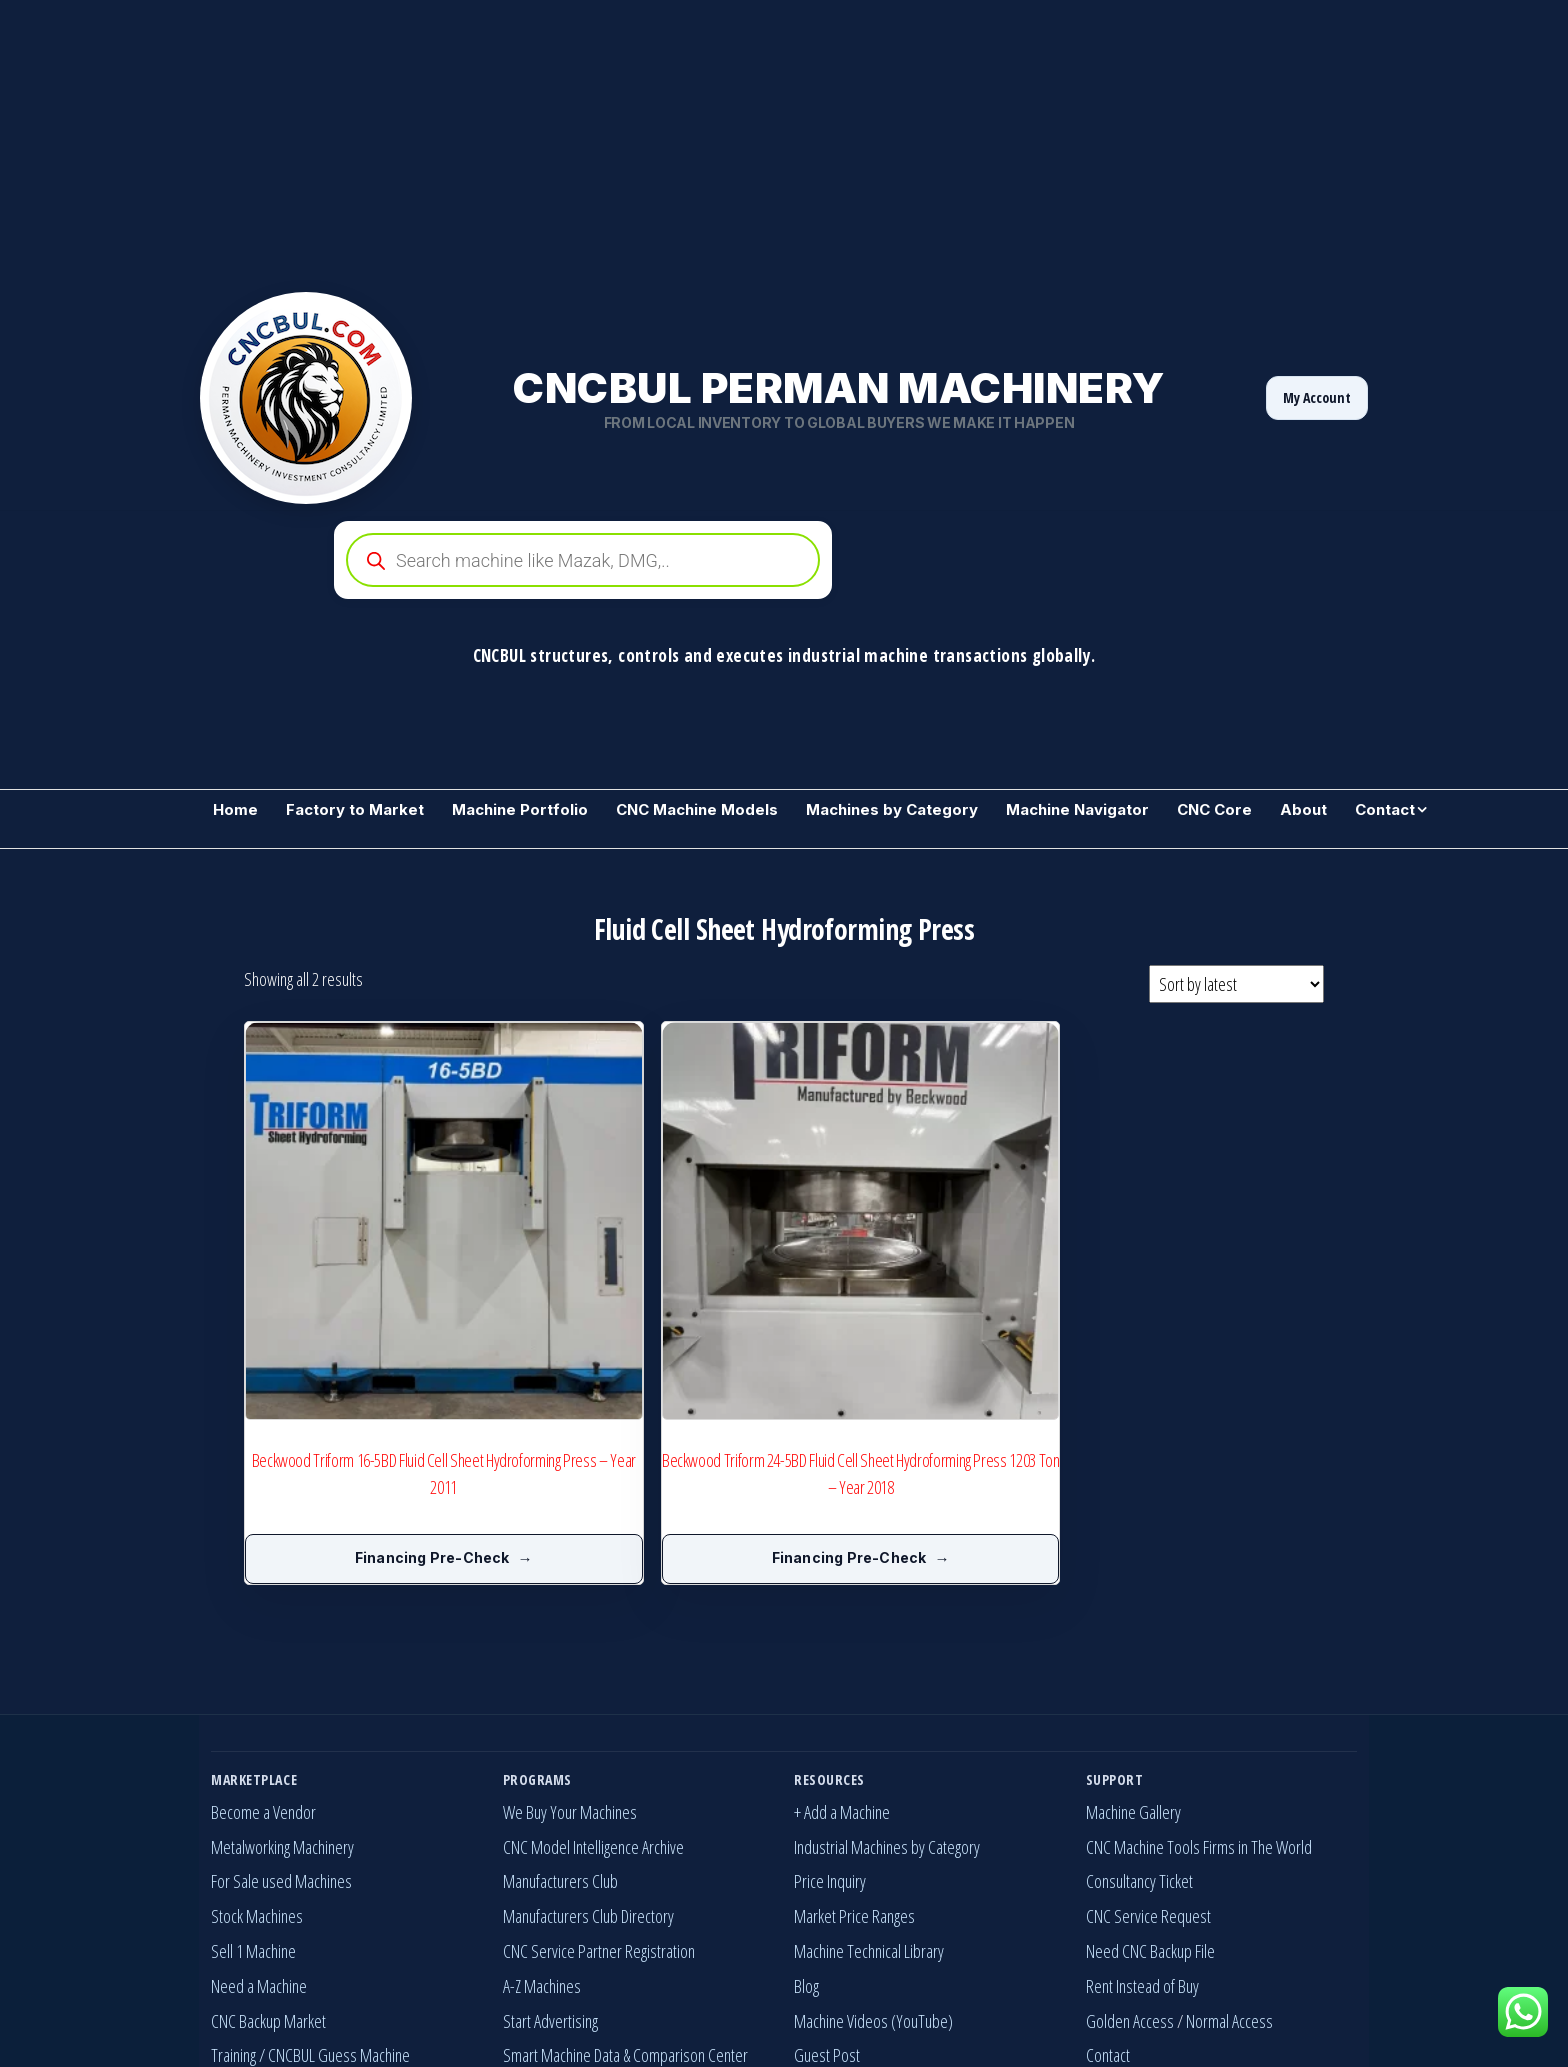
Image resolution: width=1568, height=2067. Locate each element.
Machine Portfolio (520, 809)
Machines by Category (892, 809)
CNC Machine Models (697, 809)
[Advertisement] (600, 140)
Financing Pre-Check (351, 1396)
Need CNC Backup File (1150, 1790)
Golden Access (1130, 1859)
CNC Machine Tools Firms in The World (1199, 1685)
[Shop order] (1236, 984)
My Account (1317, 397)
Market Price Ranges (854, 1755)
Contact (1385, 809)
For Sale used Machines (281, 1720)
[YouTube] (1300, 2008)
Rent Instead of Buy (1142, 1824)
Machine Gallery (1133, 1650)
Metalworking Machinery (282, 1685)
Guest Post (827, 1894)
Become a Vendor (263, 1650)
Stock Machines (257, 1755)
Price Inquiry (830, 1720)
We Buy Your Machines (570, 1650)
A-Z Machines (542, 1824)
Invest (520, 1929)
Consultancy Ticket (1139, 1720)
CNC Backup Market (268, 1859)
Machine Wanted (260, 1929)
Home (235, 809)
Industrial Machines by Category (887, 1685)
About (1303, 809)
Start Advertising (550, 1859)
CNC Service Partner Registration (599, 1790)
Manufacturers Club (560, 1720)
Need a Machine (259, 1824)
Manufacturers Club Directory (588, 1755)
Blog (806, 1824)
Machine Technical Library (869, 1790)
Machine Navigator (1077, 809)
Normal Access (1229, 1859)
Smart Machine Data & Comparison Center (625, 1894)
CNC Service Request (1148, 1755)
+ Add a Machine (842, 1650)
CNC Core (1214, 809)
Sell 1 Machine (253, 1790)
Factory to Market (355, 809)
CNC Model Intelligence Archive (593, 1685)
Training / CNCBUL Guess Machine (310, 1894)
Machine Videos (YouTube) (873, 1859)
